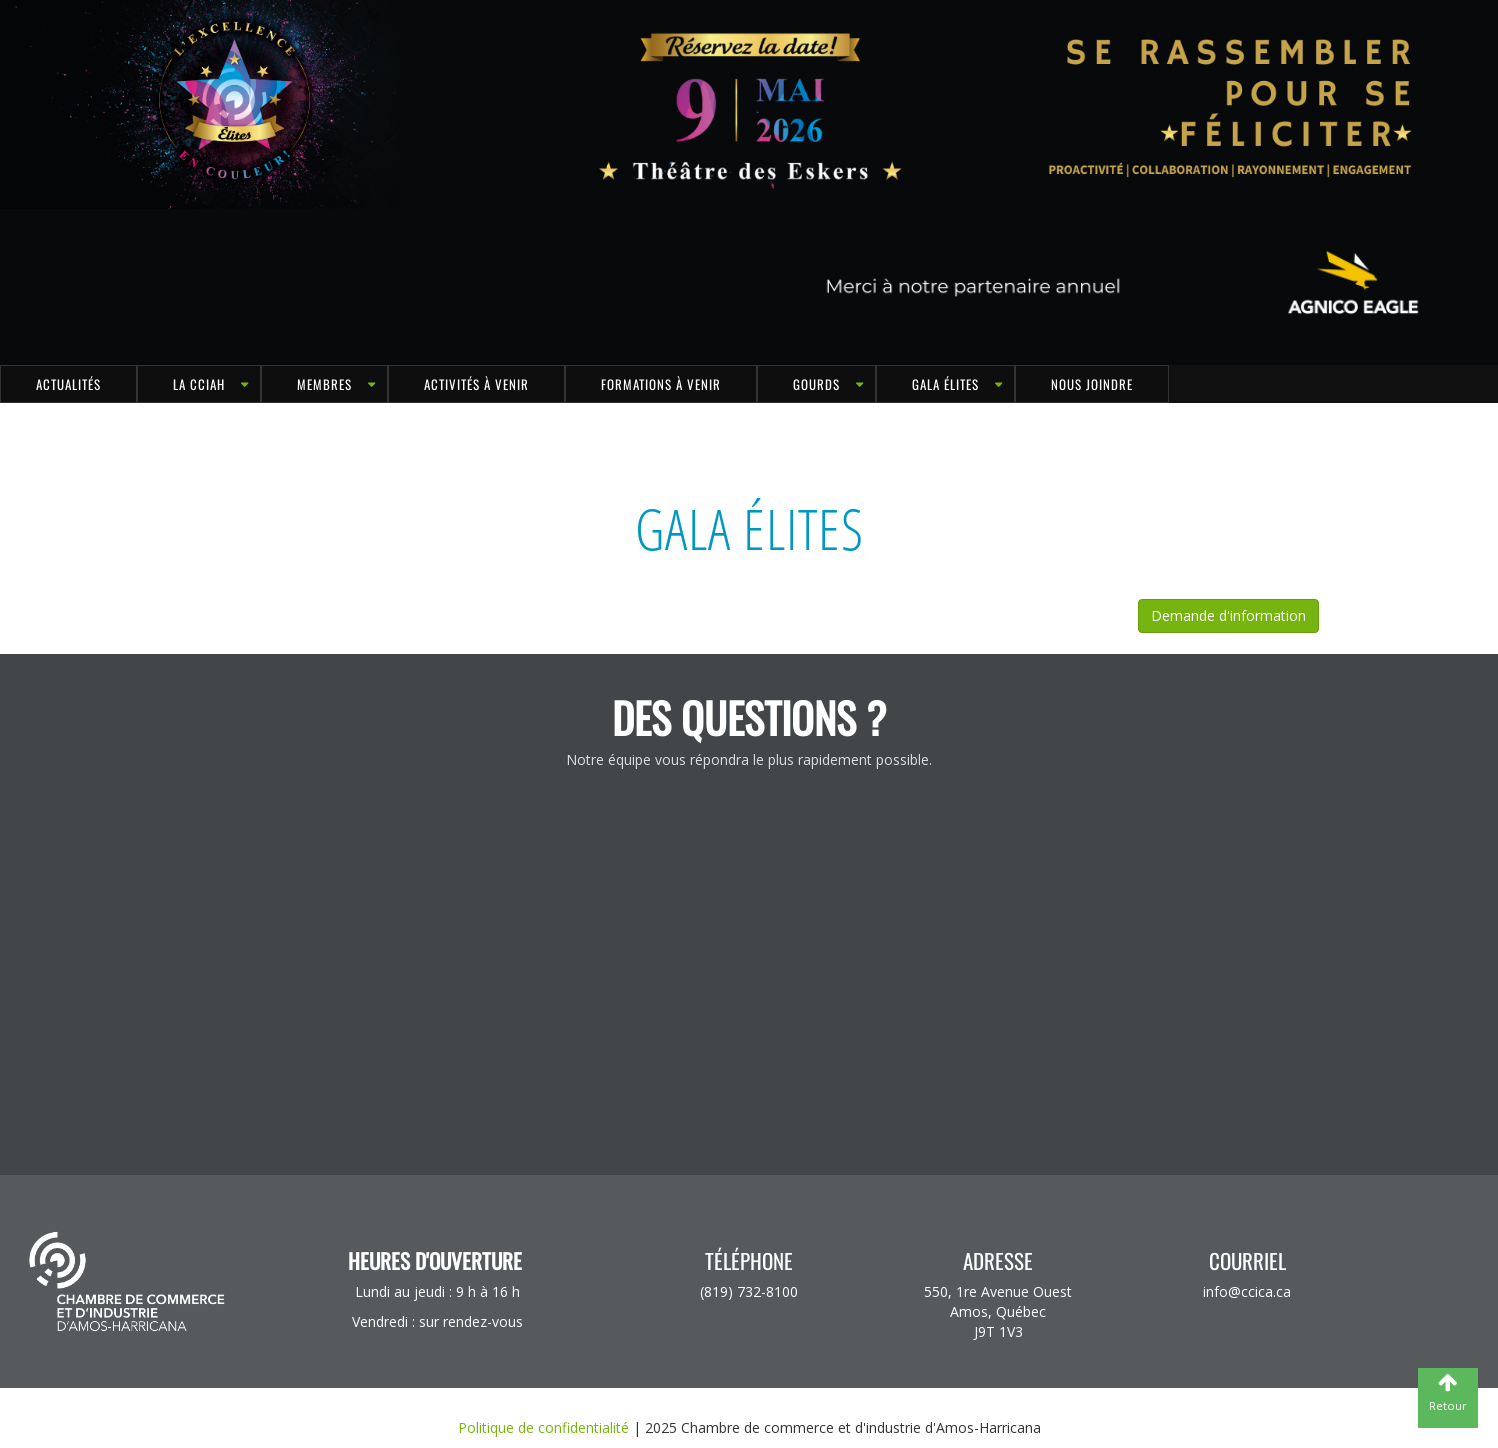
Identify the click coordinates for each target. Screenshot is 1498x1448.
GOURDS (816, 384)
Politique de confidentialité (543, 1427)
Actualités (68, 384)
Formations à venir (661, 384)
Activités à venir (476, 384)
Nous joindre (1092, 384)
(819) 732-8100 (749, 1291)
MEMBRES (324, 384)
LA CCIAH (199, 384)
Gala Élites (945, 384)
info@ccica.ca (1247, 1291)
